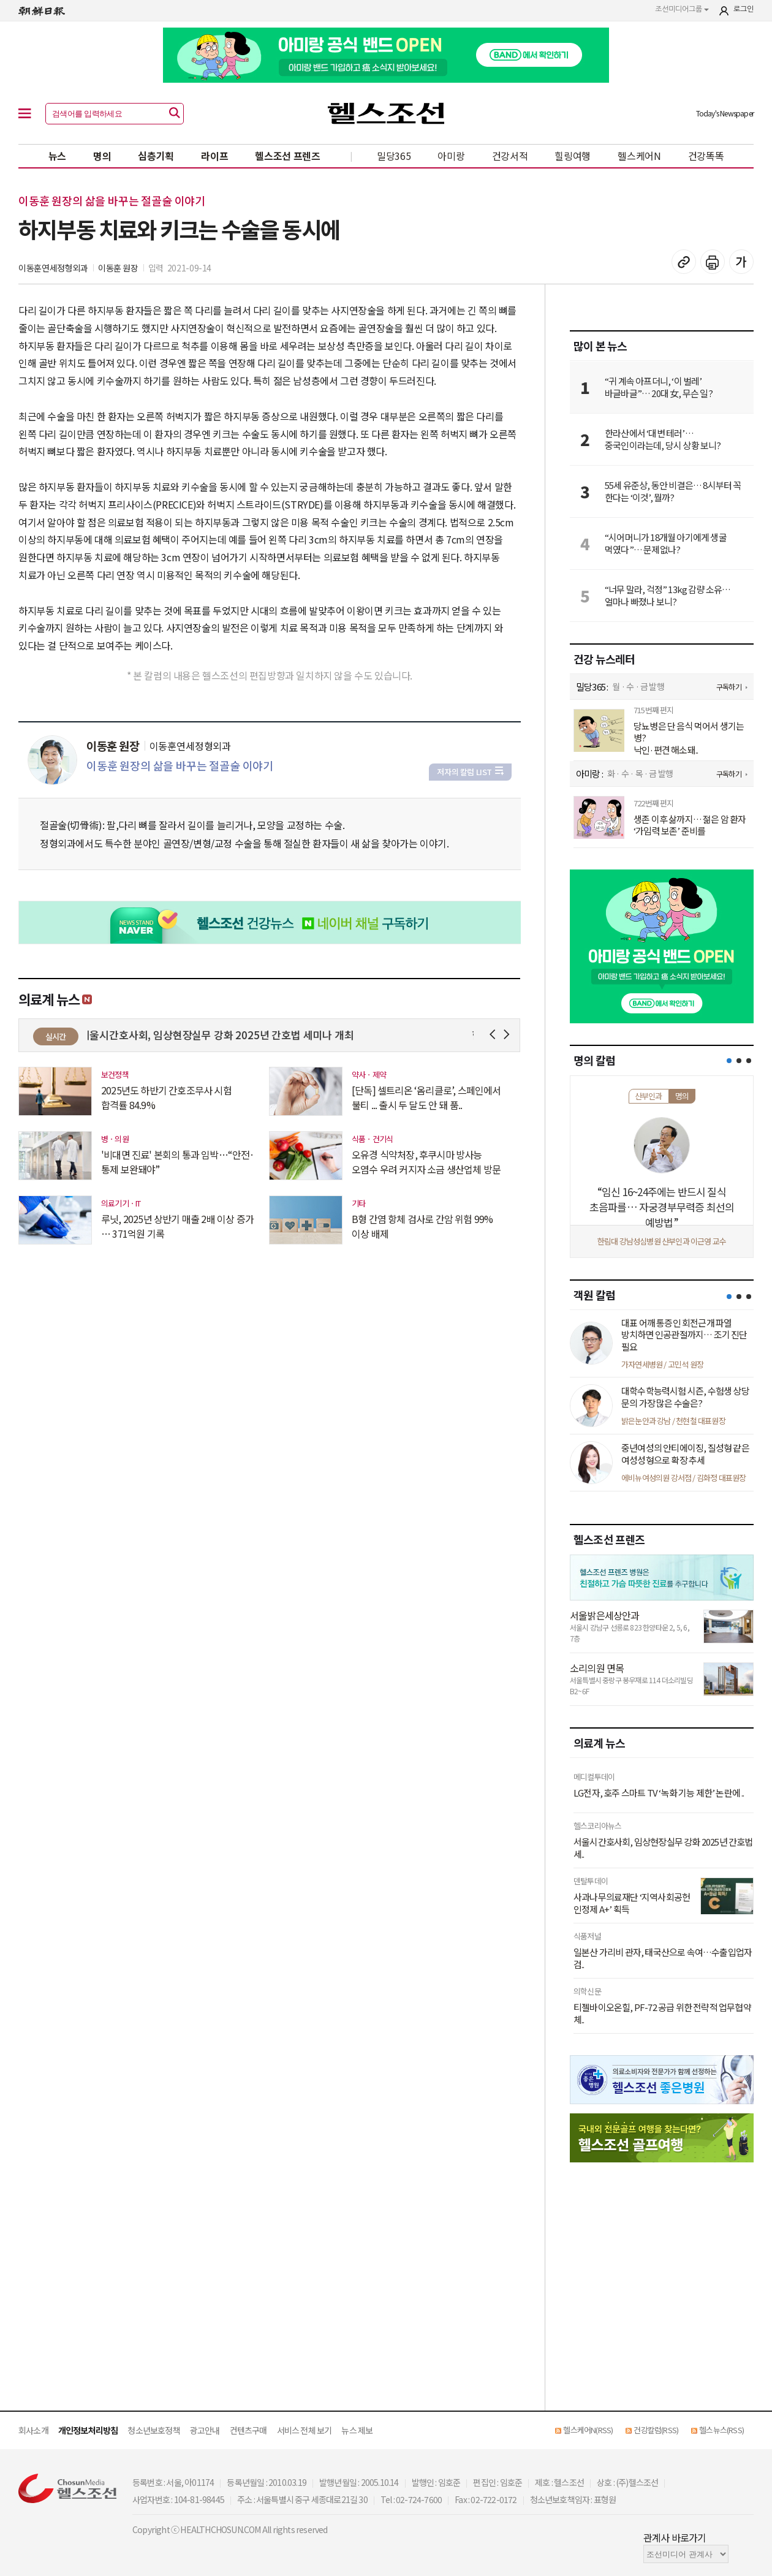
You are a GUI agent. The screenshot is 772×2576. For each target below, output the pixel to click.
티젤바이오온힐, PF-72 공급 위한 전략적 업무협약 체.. (662, 2013)
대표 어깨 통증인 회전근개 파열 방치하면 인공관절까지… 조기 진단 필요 (684, 1334)
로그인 (743, 9)
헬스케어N (639, 155)
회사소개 (33, 2430)
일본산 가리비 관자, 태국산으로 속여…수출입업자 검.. (662, 1958)
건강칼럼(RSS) (656, 2430)
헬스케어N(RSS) (588, 2430)
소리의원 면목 (597, 1668)
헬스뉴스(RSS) (721, 2430)
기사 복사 (684, 261)
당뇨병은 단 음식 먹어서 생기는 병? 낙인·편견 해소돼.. (689, 738)
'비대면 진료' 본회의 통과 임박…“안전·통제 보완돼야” (178, 1161)
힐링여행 (572, 155)
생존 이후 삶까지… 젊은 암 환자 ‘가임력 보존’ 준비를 (690, 825)
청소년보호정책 (153, 2430)
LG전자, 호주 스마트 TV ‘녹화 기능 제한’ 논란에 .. (658, 1793)
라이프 (214, 155)
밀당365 (394, 155)
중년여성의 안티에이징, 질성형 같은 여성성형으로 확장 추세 (685, 1453)
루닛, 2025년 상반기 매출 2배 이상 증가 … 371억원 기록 (177, 1226)
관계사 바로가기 (674, 2537)
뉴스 (57, 155)
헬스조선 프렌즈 (287, 155)
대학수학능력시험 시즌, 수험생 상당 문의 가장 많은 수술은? (685, 1396)
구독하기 (728, 686)
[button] (729, 1060)
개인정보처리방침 (88, 2430)
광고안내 (205, 2430)
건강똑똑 (706, 155)
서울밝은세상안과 (605, 1615)
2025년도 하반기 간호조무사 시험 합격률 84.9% (166, 1097)
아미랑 (450, 155)
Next (509, 1034)
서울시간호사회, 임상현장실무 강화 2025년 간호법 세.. (663, 1848)
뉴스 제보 (357, 2430)
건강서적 (510, 155)
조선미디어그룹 (682, 9)
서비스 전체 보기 (304, 2430)
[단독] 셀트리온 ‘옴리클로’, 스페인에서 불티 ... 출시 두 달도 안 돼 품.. (426, 1097)
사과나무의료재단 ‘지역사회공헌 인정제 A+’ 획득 (631, 1903)
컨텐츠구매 (248, 2430)
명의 (102, 155)
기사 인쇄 (712, 261)
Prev (495, 1034)
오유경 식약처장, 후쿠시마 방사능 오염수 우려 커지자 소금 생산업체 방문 (426, 1161)
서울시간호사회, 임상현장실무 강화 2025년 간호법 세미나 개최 (224, 1034)
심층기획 (156, 155)
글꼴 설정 (741, 261)
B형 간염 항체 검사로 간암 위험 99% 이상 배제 (422, 1226)
